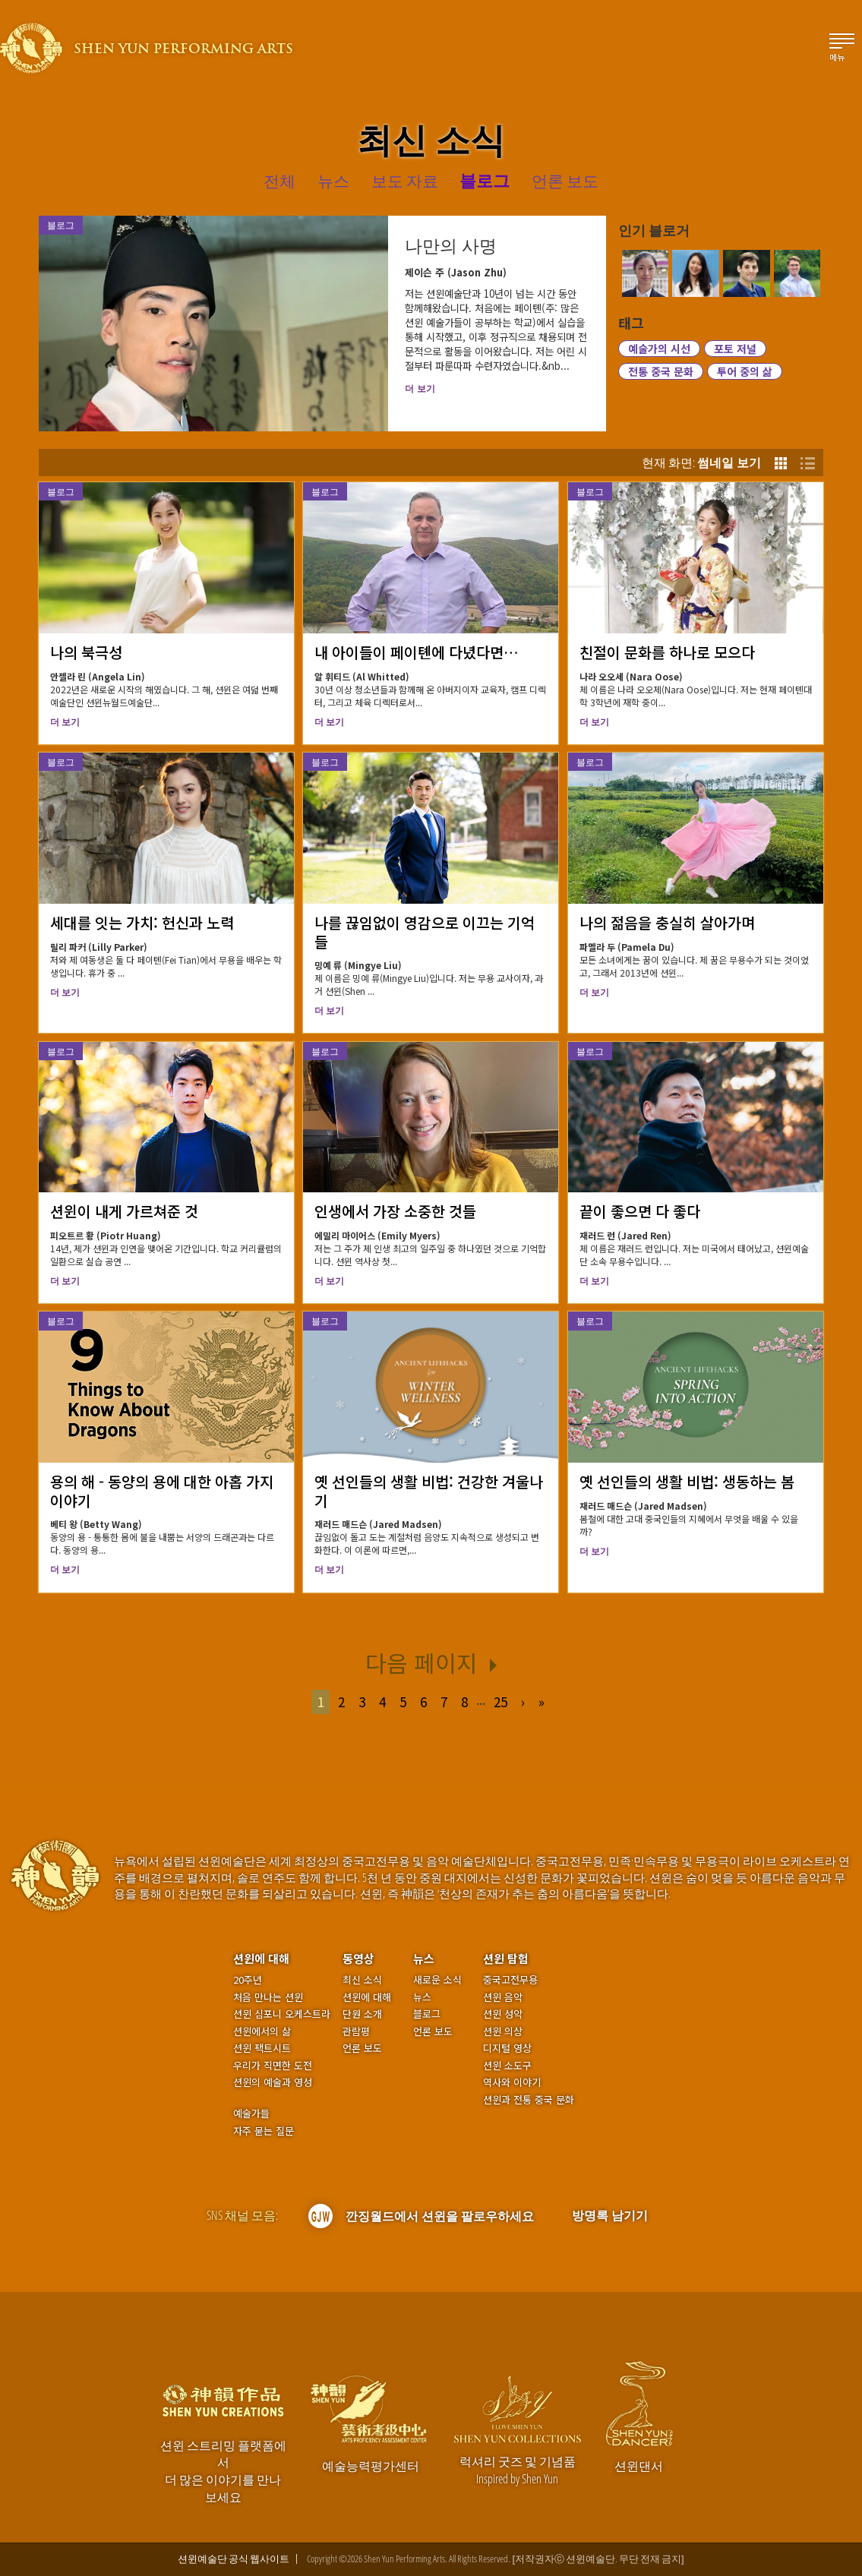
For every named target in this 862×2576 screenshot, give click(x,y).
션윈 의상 (503, 2031)
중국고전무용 (510, 1980)
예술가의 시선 (659, 348)
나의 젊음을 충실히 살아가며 (667, 922)
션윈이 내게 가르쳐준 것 (124, 1211)
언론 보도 (362, 2048)
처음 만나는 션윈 (268, 1997)
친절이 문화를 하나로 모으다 (667, 652)
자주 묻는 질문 (263, 2131)
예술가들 (251, 2113)
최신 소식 (362, 1980)
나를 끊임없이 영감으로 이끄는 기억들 (424, 931)
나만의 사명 (451, 246)
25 (500, 1701)
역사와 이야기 (512, 2082)
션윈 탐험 (506, 1958)
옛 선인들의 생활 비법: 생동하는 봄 (686, 1481)
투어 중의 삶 (744, 371)
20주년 (247, 1980)
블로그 (60, 491)
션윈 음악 (503, 1997)
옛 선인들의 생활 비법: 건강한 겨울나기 (428, 1490)
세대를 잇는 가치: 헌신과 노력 (142, 922)
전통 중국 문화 (660, 371)
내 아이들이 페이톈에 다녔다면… (416, 652)
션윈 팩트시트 (262, 2048)
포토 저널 (735, 348)
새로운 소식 (437, 1980)
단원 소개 (362, 2014)
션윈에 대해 (261, 1958)
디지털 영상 (507, 2048)
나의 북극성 (86, 652)
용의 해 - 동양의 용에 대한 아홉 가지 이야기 (161, 1490)
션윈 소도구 (507, 2065)
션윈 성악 (503, 2014)
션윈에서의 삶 (262, 2031)
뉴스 (423, 1958)
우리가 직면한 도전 (272, 2065)
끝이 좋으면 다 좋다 (639, 1211)
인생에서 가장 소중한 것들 (395, 1211)
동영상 (358, 1958)
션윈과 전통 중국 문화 (528, 2100)
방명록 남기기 (610, 2215)
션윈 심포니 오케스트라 (281, 2014)
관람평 (356, 2031)
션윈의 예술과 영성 (272, 2082)
